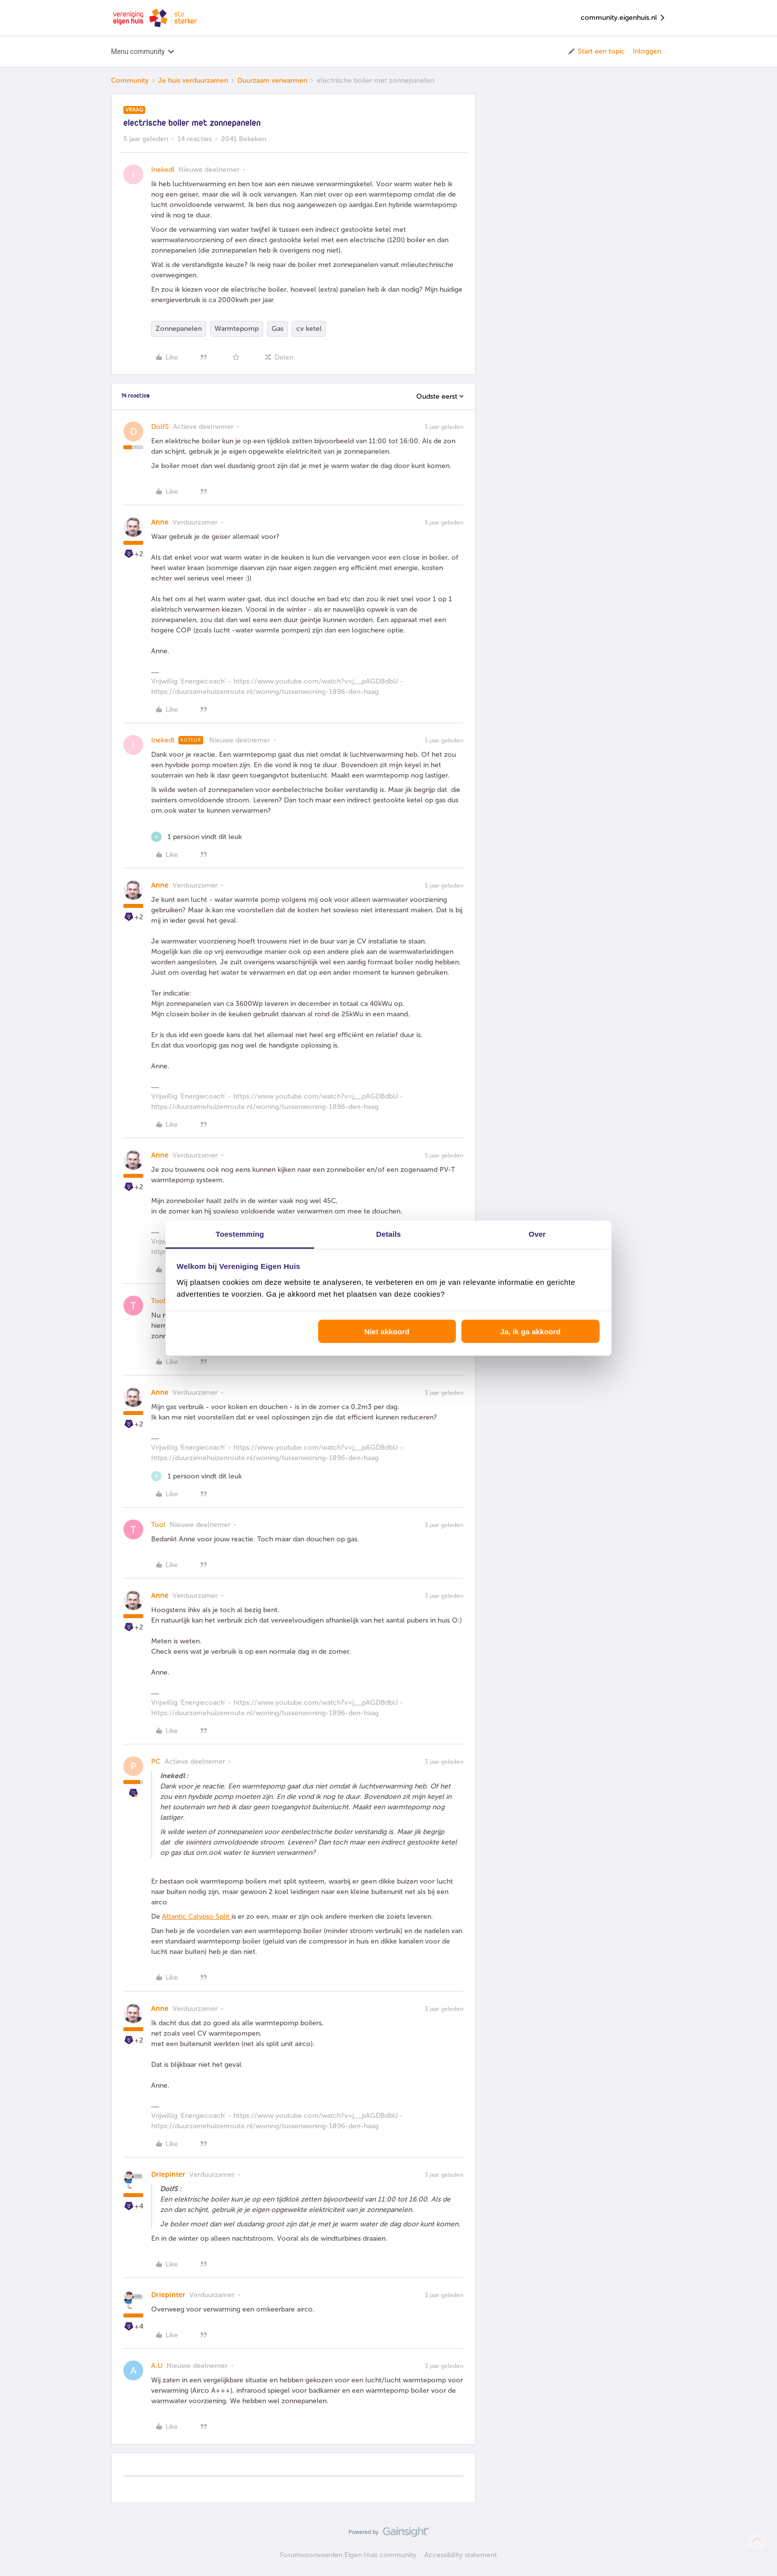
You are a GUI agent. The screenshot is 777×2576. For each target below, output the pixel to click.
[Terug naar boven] (757, 2540)
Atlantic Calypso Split (196, 1916)
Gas (277, 328)
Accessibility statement (460, 2555)
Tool (158, 1301)
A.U (157, 2366)
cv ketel (309, 328)
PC (156, 1761)
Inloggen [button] (647, 51)
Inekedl (162, 169)
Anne (159, 522)
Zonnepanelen (179, 328)
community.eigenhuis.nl (623, 18)
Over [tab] (537, 1233)
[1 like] (196, 837)
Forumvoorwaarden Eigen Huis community (348, 2555)
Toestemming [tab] (240, 1233)
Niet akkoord (386, 1331)
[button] (596, 51)
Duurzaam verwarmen (272, 80)
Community (130, 80)
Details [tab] (388, 1233)
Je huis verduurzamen (193, 80)
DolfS (160, 426)
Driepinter (168, 2174)
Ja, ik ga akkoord (530, 1331)
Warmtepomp (237, 328)
